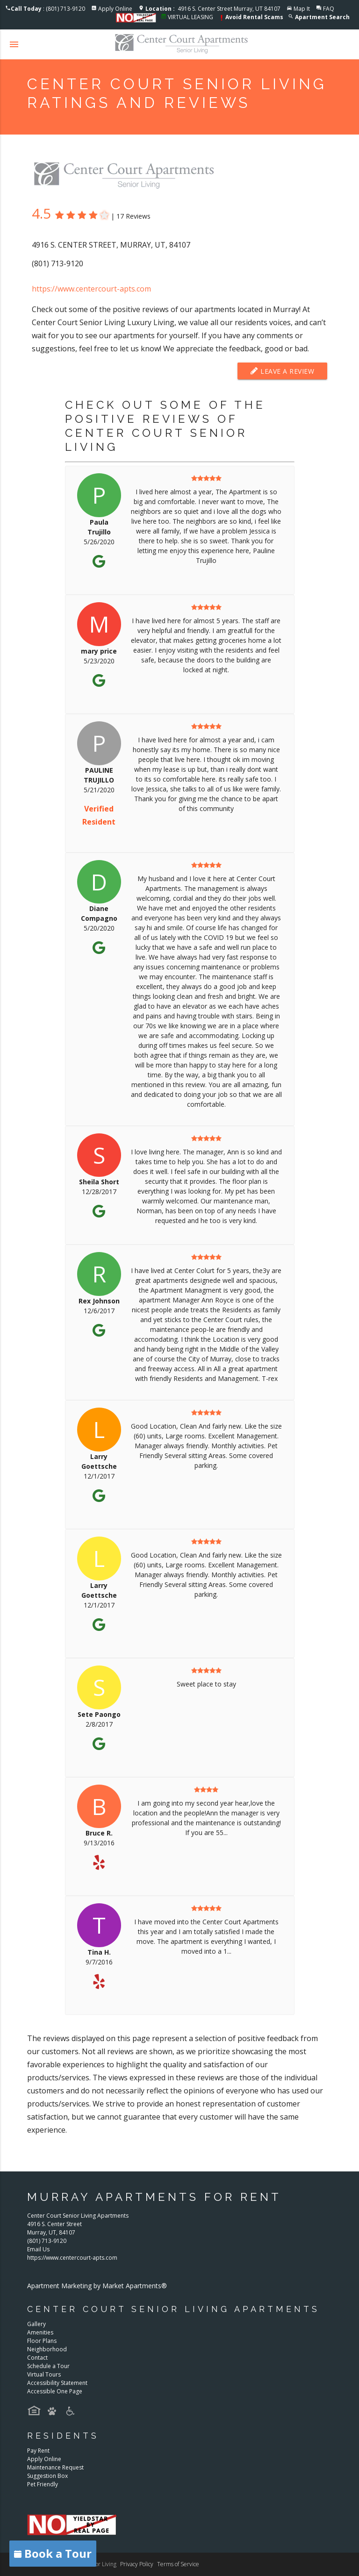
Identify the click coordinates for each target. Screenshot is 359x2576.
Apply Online (115, 9)
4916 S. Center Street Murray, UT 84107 (212, 9)
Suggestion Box (47, 2476)
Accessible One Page (54, 2391)
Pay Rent (38, 2451)
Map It (302, 9)
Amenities (40, 2332)
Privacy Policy (136, 2564)
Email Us (38, 2249)
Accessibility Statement (57, 2383)
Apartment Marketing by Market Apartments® (97, 2285)
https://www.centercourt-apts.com (91, 289)
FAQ (328, 9)
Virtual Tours (44, 2374)
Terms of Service (178, 2564)
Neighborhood (47, 2349)
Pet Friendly (42, 2484)
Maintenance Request (55, 2467)
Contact (37, 2358)
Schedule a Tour (48, 2366)
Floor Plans (42, 2341)
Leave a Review (282, 371)
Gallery (36, 2324)
